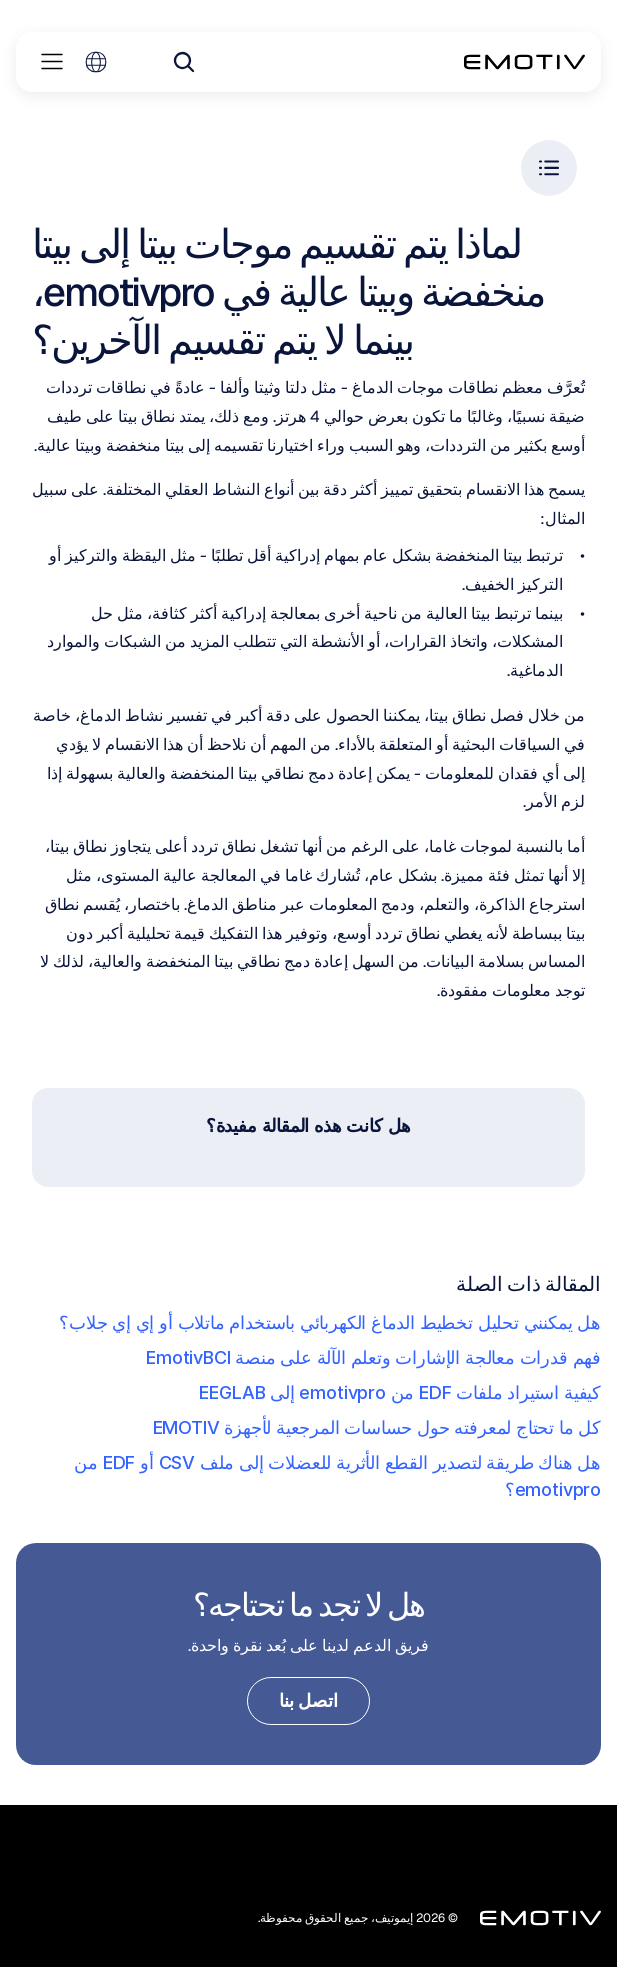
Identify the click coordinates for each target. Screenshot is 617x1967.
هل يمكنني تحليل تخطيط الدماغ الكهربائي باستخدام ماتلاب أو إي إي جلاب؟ (330, 1322)
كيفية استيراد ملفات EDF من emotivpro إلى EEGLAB (400, 1392)
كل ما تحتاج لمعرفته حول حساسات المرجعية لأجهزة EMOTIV (377, 1427)
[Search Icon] (184, 62)
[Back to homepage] (524, 62)
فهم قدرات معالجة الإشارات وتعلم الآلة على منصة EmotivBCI (373, 1357)
